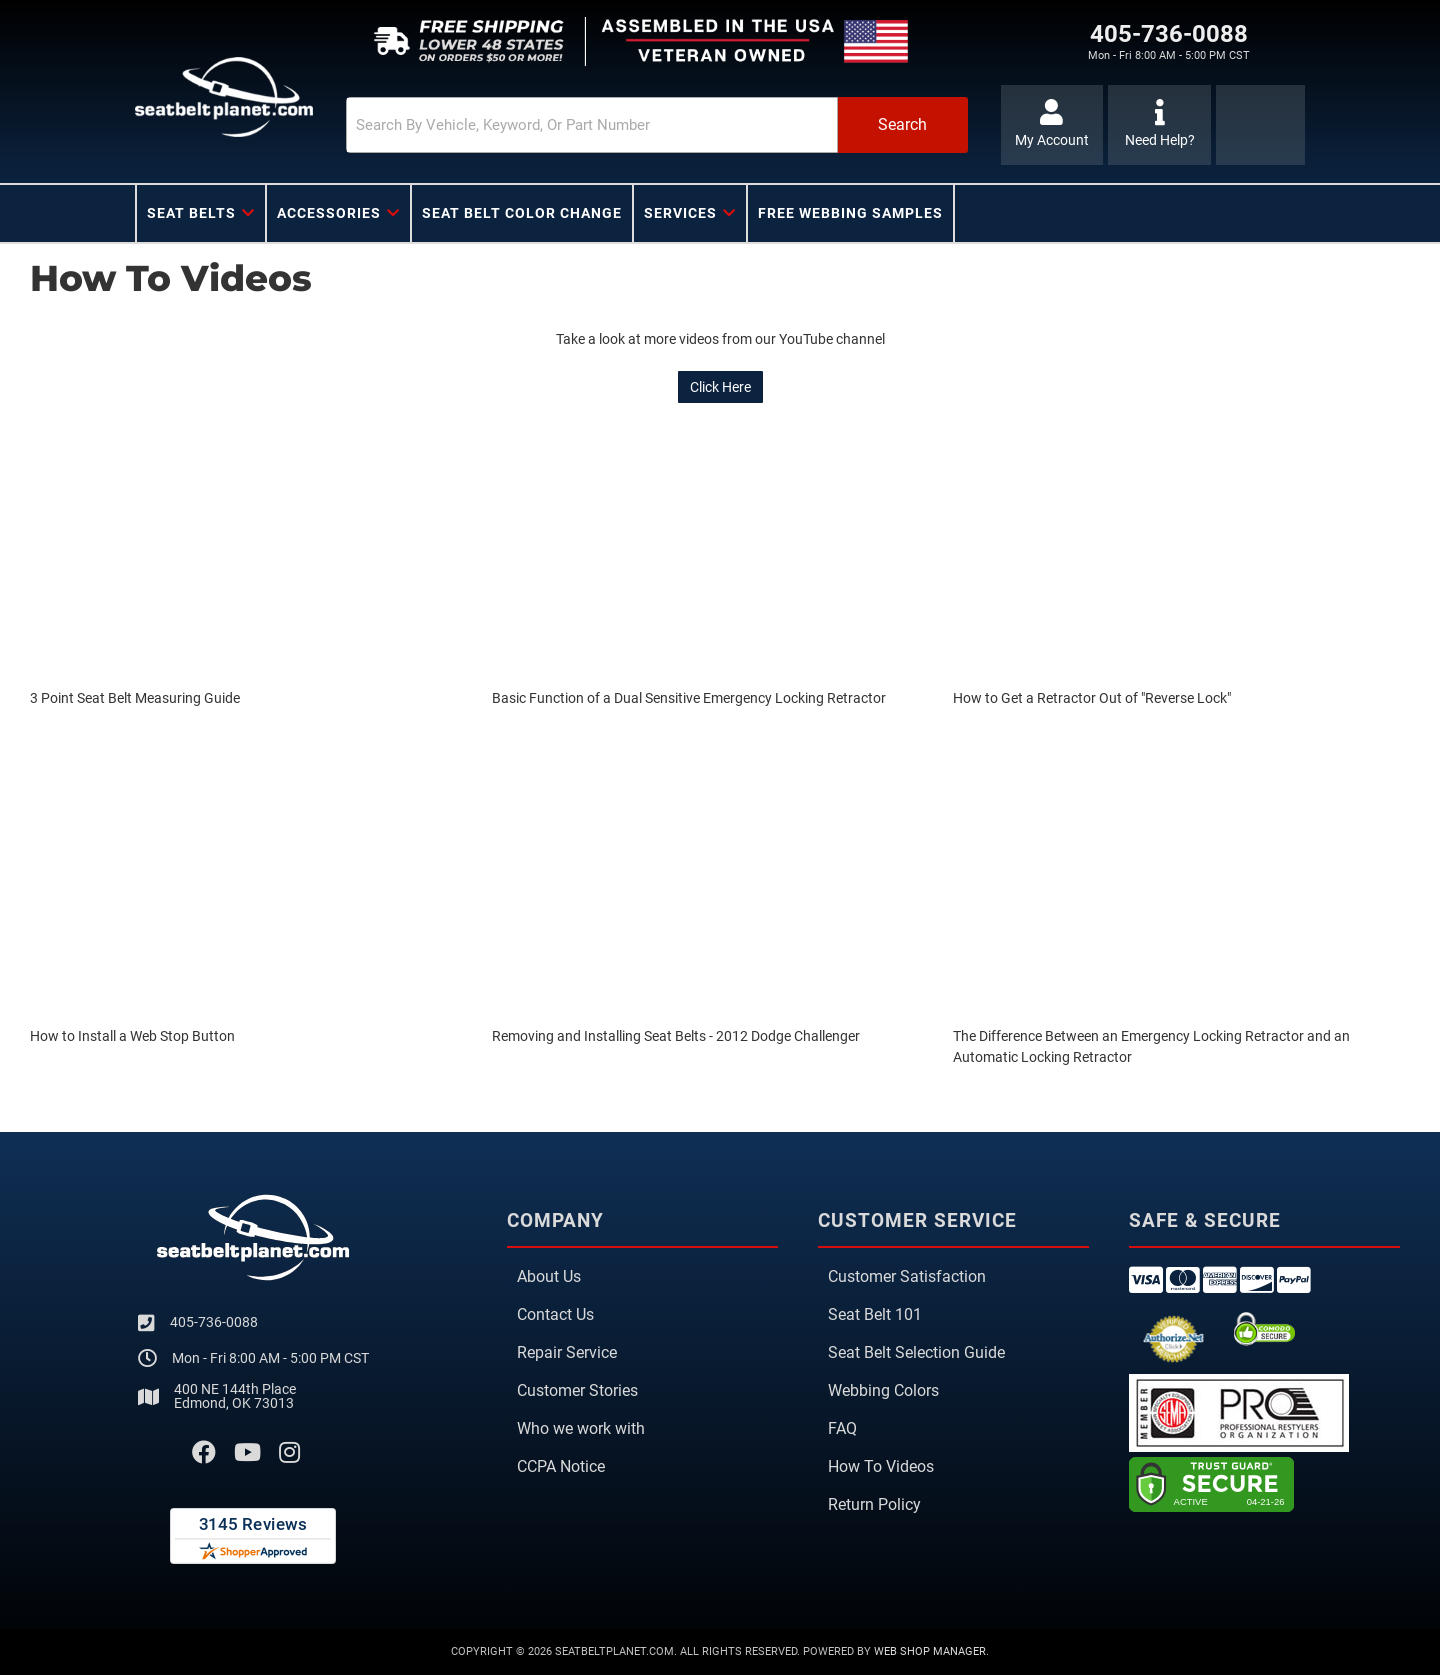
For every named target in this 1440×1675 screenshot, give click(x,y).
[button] (657, 125)
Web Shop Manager (930, 1651)
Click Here (720, 387)
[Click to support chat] (1159, 125)
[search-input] (592, 125)
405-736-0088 (214, 1322)
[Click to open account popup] (1052, 125)
